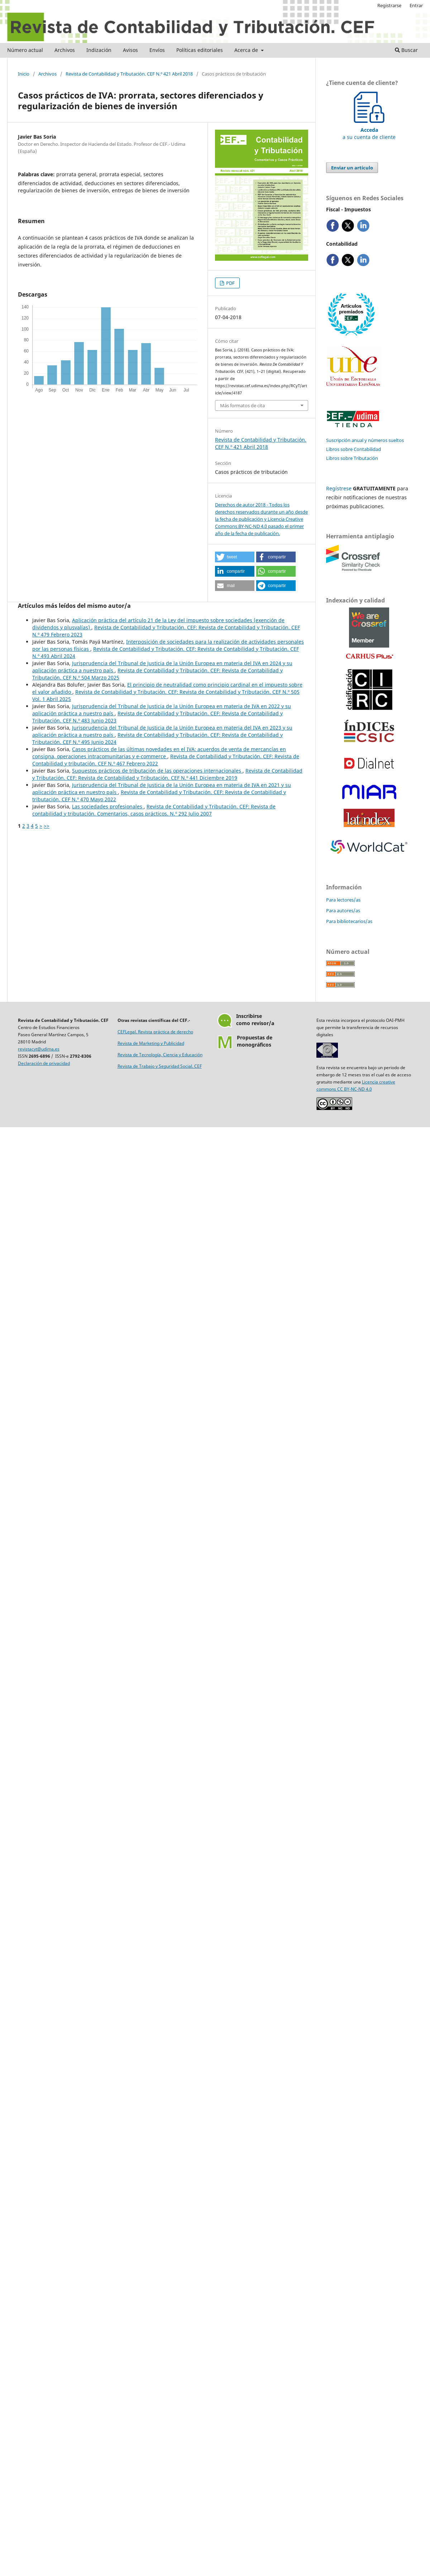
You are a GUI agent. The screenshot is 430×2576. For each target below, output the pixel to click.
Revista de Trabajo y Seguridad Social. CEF (160, 1066)
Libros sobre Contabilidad (353, 449)
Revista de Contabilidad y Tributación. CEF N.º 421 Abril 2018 (129, 74)
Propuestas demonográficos (254, 1041)
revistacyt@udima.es (38, 1049)
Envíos (157, 50)
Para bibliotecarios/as (349, 921)
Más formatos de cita (242, 405)
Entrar (416, 5)
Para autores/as (343, 910)
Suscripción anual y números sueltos (365, 440)
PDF (230, 283)
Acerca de (246, 50)
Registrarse (389, 5)
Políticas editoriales (199, 50)
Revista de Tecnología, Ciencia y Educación (160, 1055)
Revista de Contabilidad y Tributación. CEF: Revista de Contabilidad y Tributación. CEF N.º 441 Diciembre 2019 (167, 774)
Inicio (23, 74)
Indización (98, 50)
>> (46, 825)
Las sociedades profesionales (108, 806)
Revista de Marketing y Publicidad (151, 1043)
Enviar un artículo (352, 167)
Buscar (406, 50)
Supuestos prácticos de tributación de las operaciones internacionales (157, 770)
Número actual (25, 50)
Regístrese (339, 488)
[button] (234, 557)
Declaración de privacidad (44, 1063)
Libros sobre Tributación (352, 458)
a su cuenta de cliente (369, 129)
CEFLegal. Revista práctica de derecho (155, 1032)
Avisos (130, 50)
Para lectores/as (343, 900)
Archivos (64, 50)
